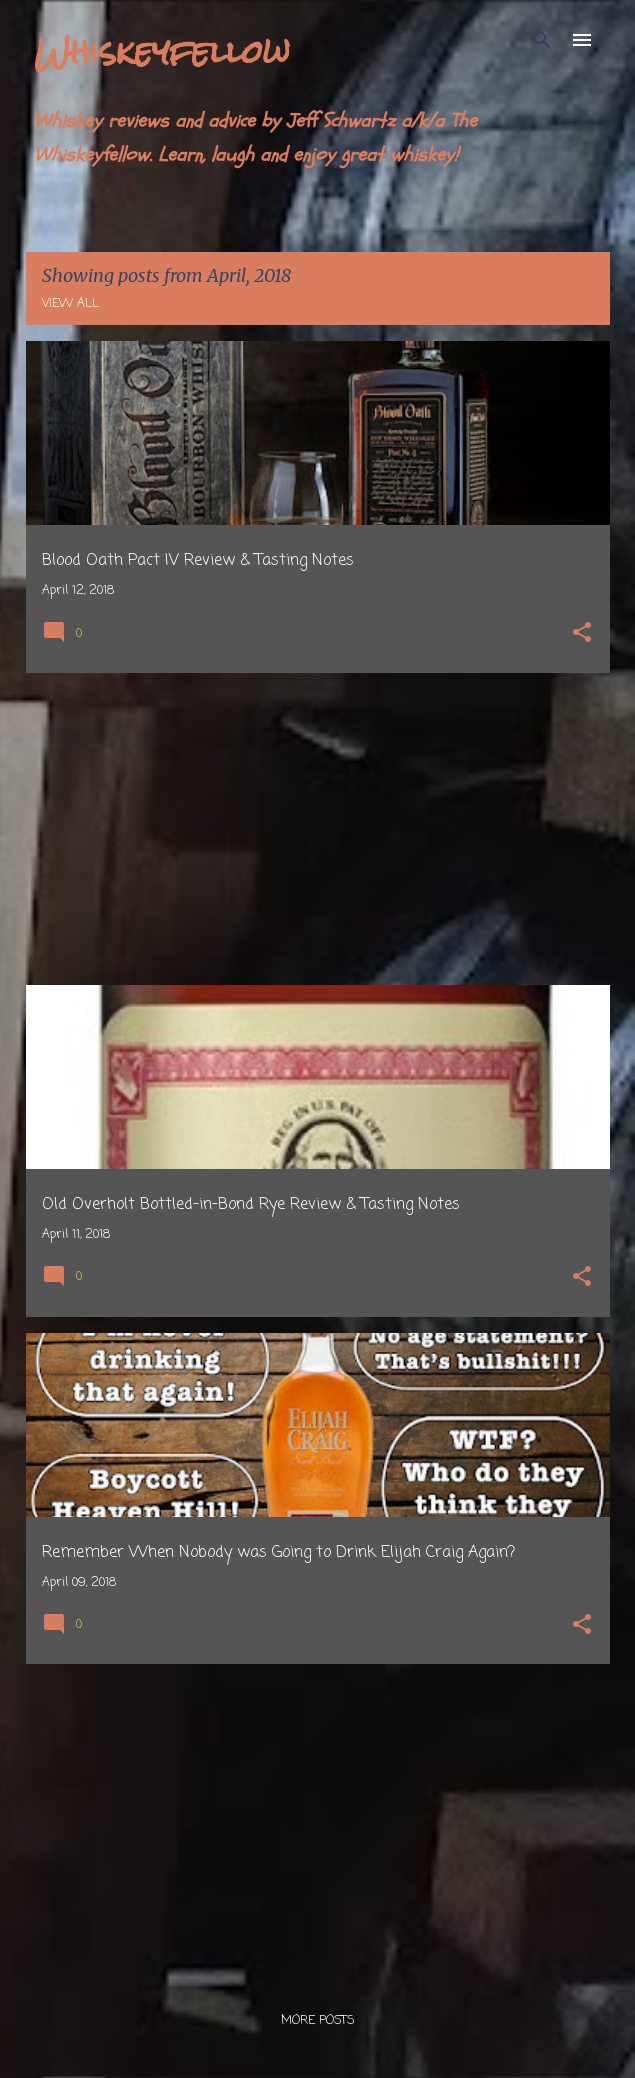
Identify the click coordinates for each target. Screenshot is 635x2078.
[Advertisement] (318, 829)
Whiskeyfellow (162, 51)
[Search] (542, 40)
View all (70, 304)
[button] (582, 634)
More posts (317, 2021)
